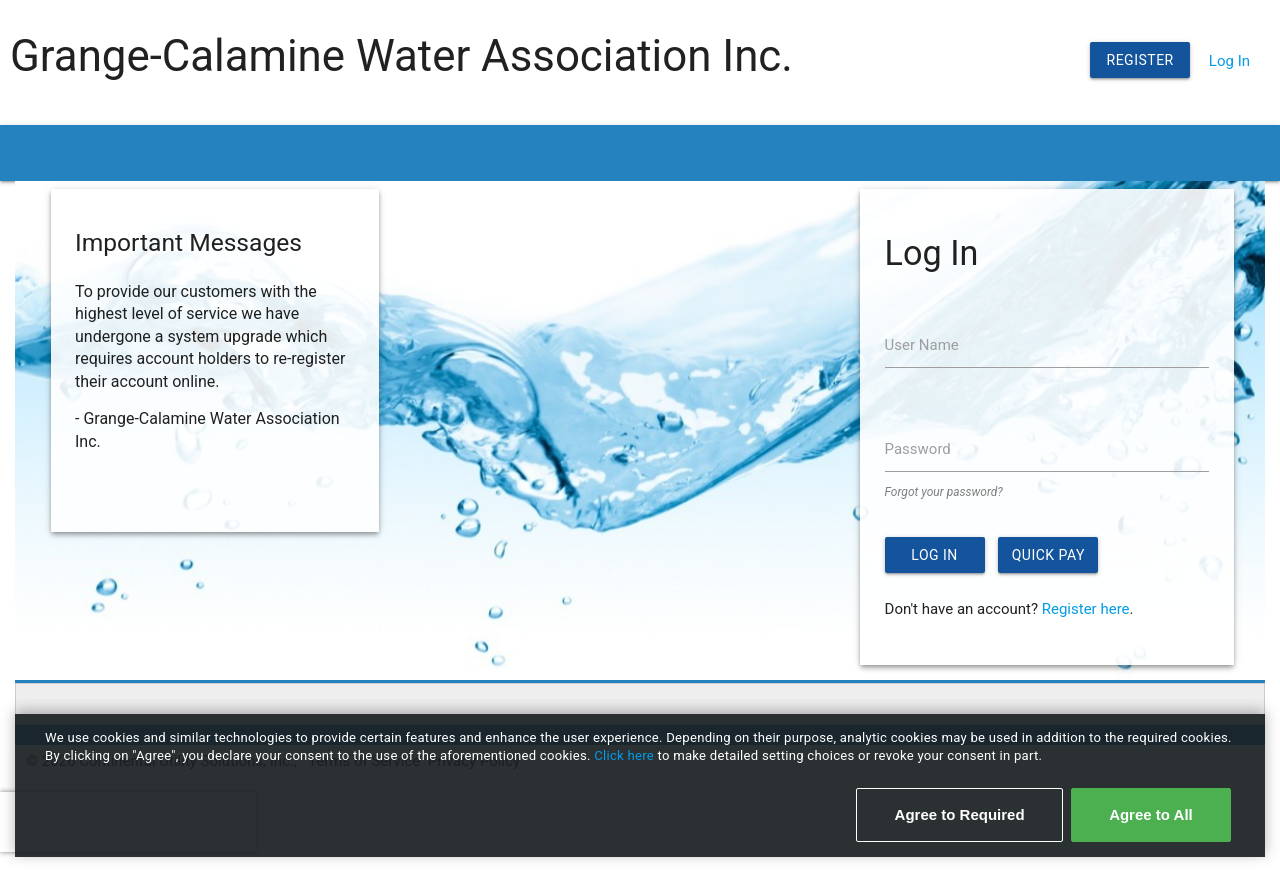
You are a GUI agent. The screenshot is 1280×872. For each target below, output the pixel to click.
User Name (922, 345)
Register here (1086, 609)
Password (918, 449)
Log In (1229, 61)
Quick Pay (1048, 555)
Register (1140, 60)
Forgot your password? (944, 492)
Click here (625, 755)
